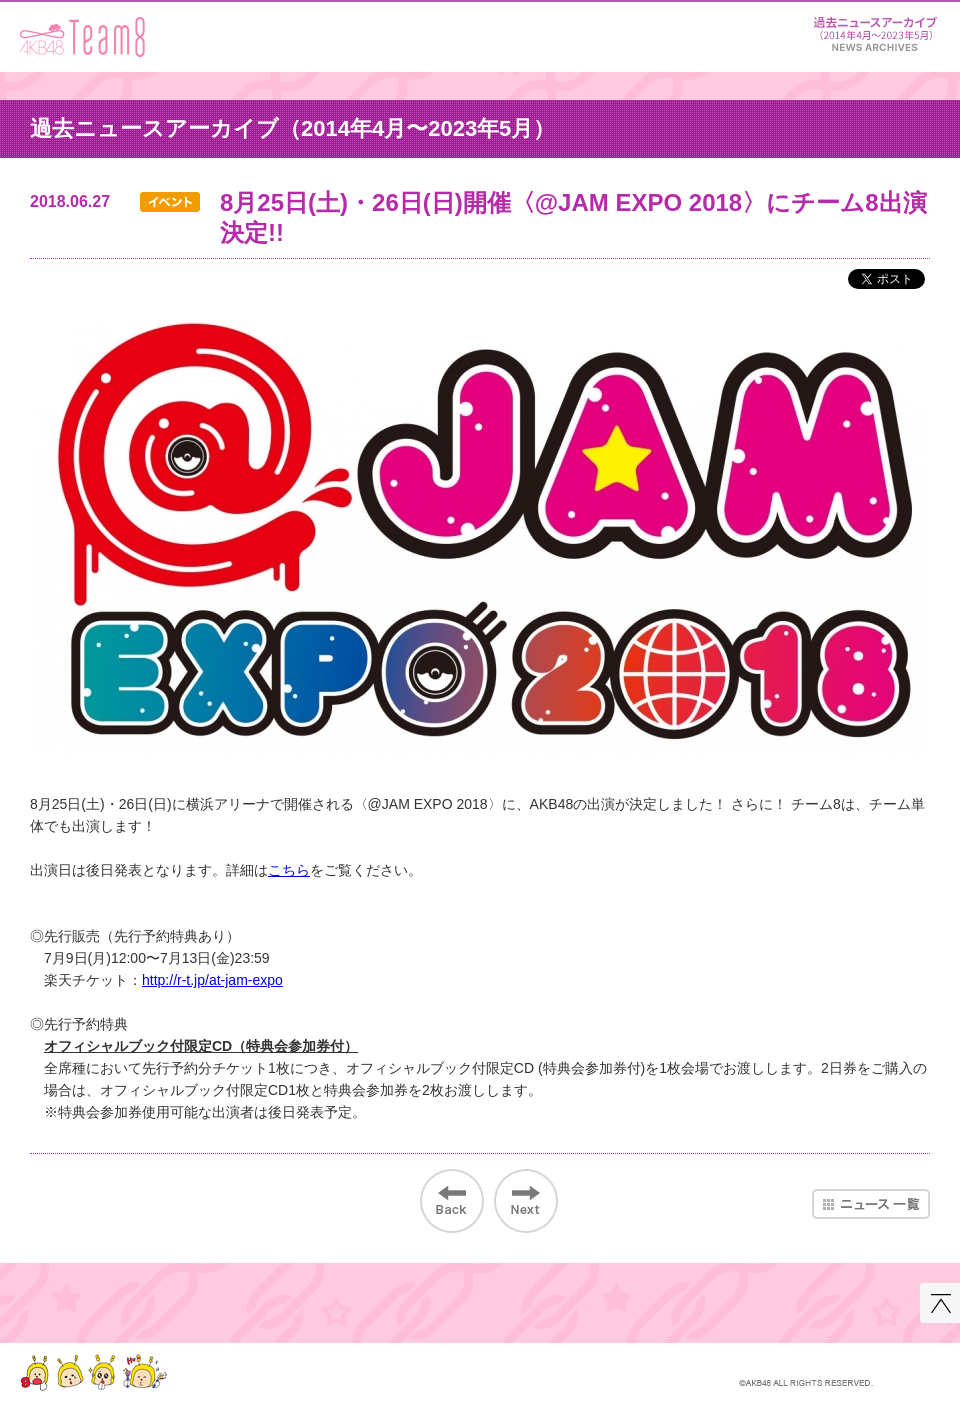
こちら (289, 870)
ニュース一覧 (871, 1204)
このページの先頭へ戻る (940, 1303)
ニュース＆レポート (875, 30)
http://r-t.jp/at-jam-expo (212, 980)
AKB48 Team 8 (82, 37)
